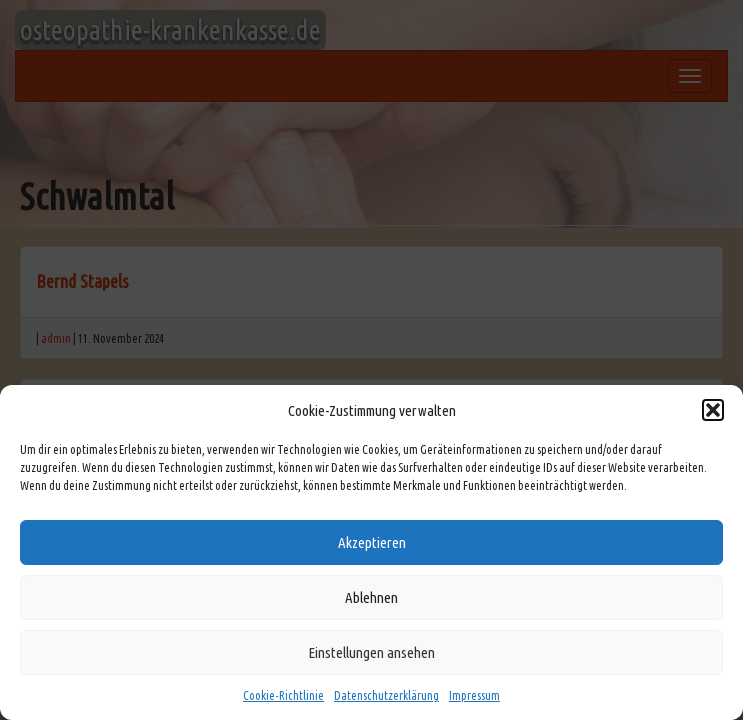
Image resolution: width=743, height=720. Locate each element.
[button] (713, 410)
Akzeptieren (372, 542)
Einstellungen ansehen (371, 652)
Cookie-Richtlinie (283, 695)
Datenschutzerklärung (386, 695)
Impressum (474, 695)
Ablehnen (371, 597)
